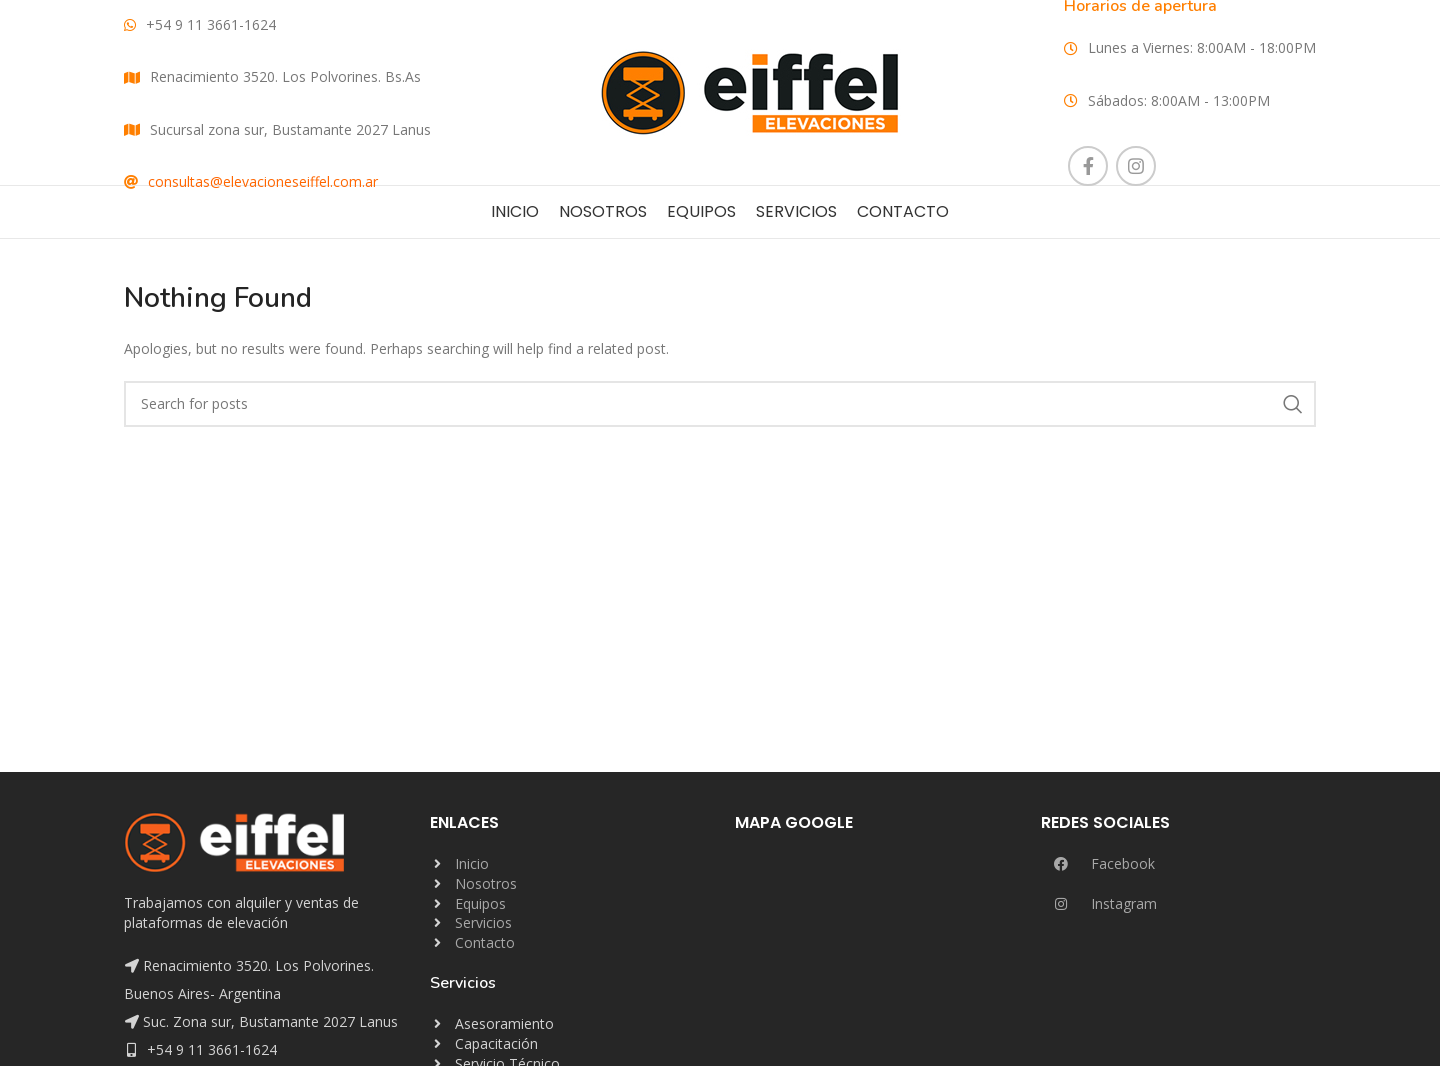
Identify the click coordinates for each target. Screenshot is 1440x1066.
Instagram (1099, 903)
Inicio (472, 863)
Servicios (483, 922)
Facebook (1098, 863)
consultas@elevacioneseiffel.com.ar (263, 181)
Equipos (480, 903)
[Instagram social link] (1136, 166)
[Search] (720, 404)
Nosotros (486, 883)
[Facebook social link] (1088, 166)
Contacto (485, 942)
